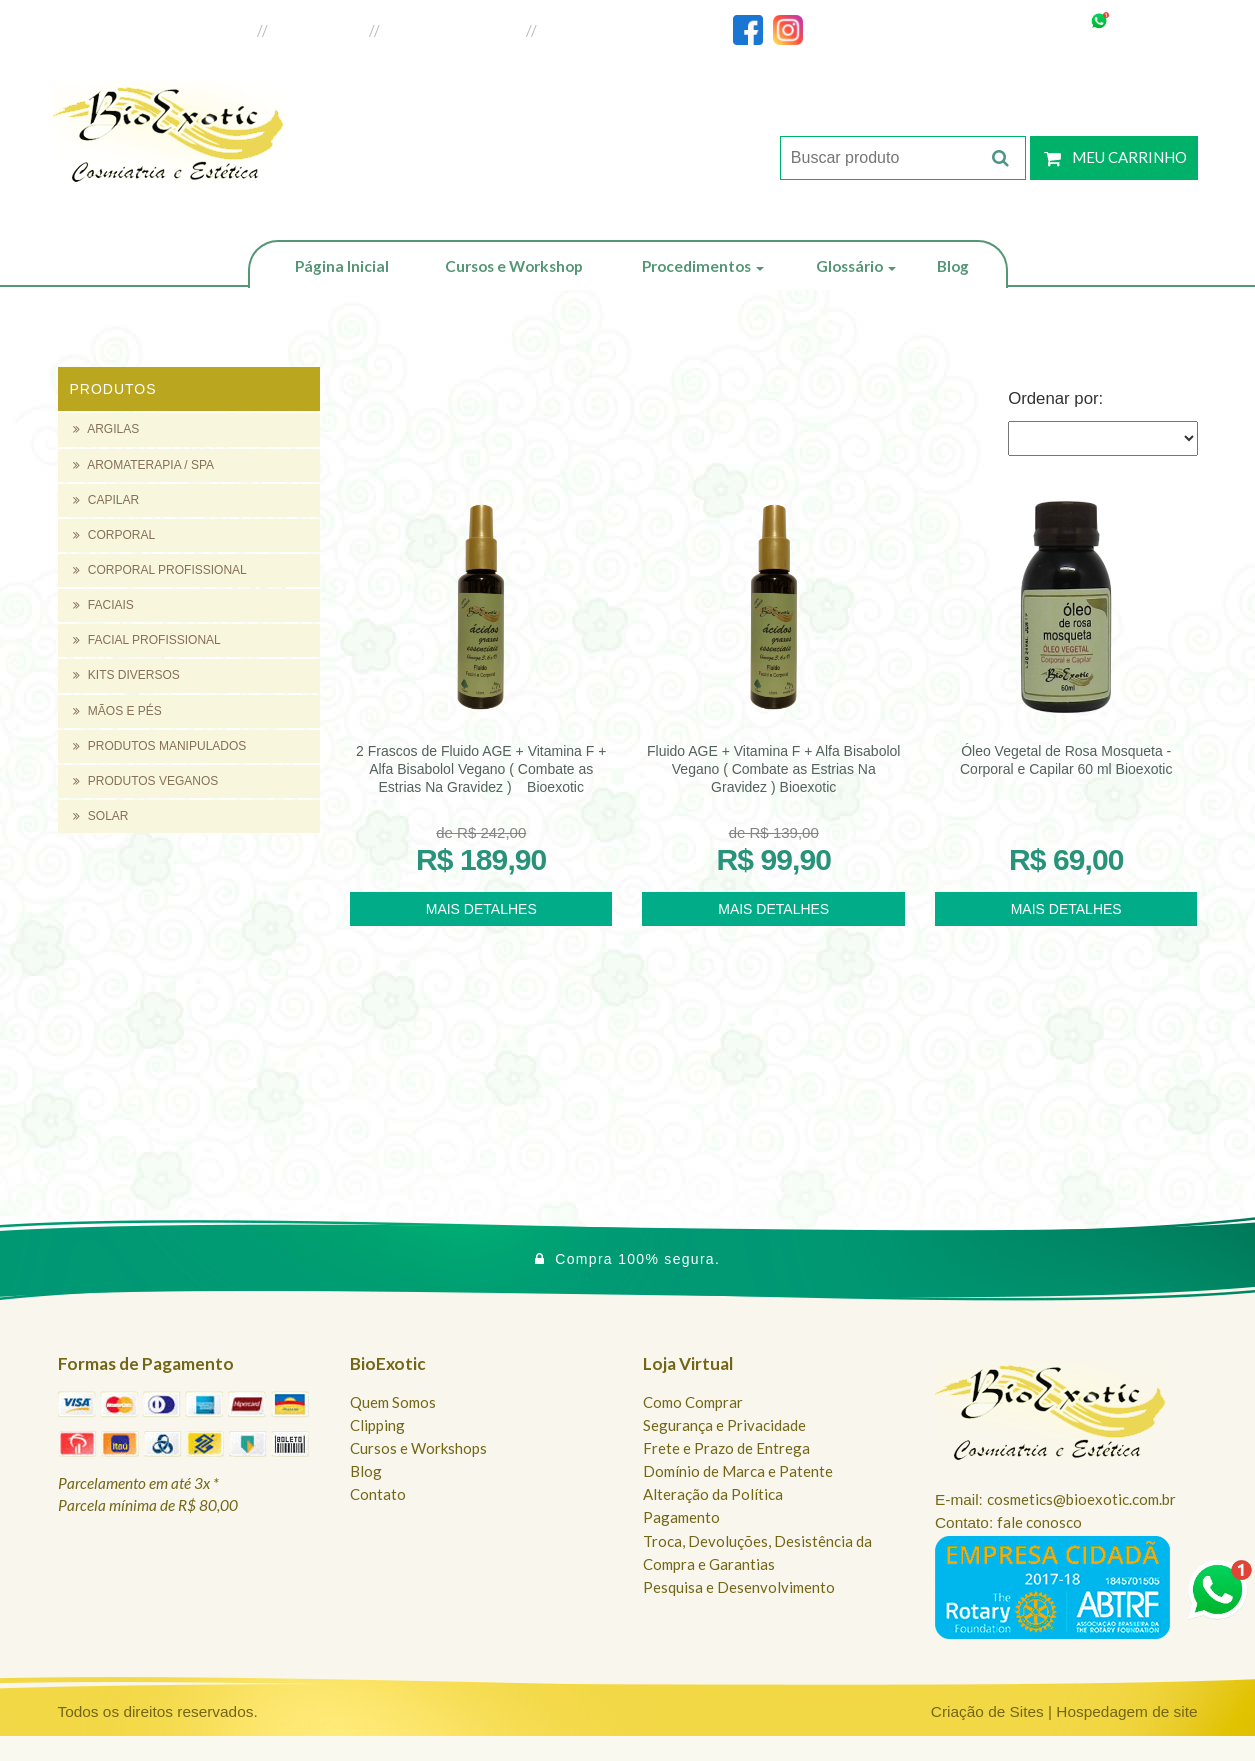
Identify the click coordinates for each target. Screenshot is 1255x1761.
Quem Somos (393, 1402)
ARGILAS (106, 429)
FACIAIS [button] (103, 605)
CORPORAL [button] (114, 535)
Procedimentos (703, 266)
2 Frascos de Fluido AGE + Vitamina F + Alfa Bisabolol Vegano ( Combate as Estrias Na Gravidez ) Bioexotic (481, 769)
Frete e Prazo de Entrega (726, 1448)
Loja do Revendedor (453, 30)
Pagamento (681, 1517)
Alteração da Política (713, 1494)
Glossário (856, 266)
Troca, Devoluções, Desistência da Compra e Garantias (757, 1552)
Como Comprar (693, 1402)
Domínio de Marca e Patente (738, 1471)
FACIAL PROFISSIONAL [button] (147, 640)
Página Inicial (342, 266)
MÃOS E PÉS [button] (117, 711)
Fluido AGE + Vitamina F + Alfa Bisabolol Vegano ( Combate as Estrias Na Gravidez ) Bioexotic (773, 769)
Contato (378, 1494)
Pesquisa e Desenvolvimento (739, 1587)
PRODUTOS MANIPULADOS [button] (160, 746)
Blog (953, 266)
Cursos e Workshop (514, 266)
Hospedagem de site (1126, 1711)
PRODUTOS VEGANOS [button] (146, 781)
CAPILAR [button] (106, 500)
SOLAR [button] (101, 816)
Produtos (113, 389)
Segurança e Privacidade (724, 1425)
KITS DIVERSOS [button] (126, 675)
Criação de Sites (987, 1711)
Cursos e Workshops (418, 1448)
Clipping (377, 1425)
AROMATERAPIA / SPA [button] (144, 465)
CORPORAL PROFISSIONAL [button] (160, 570)
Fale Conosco (589, 30)
